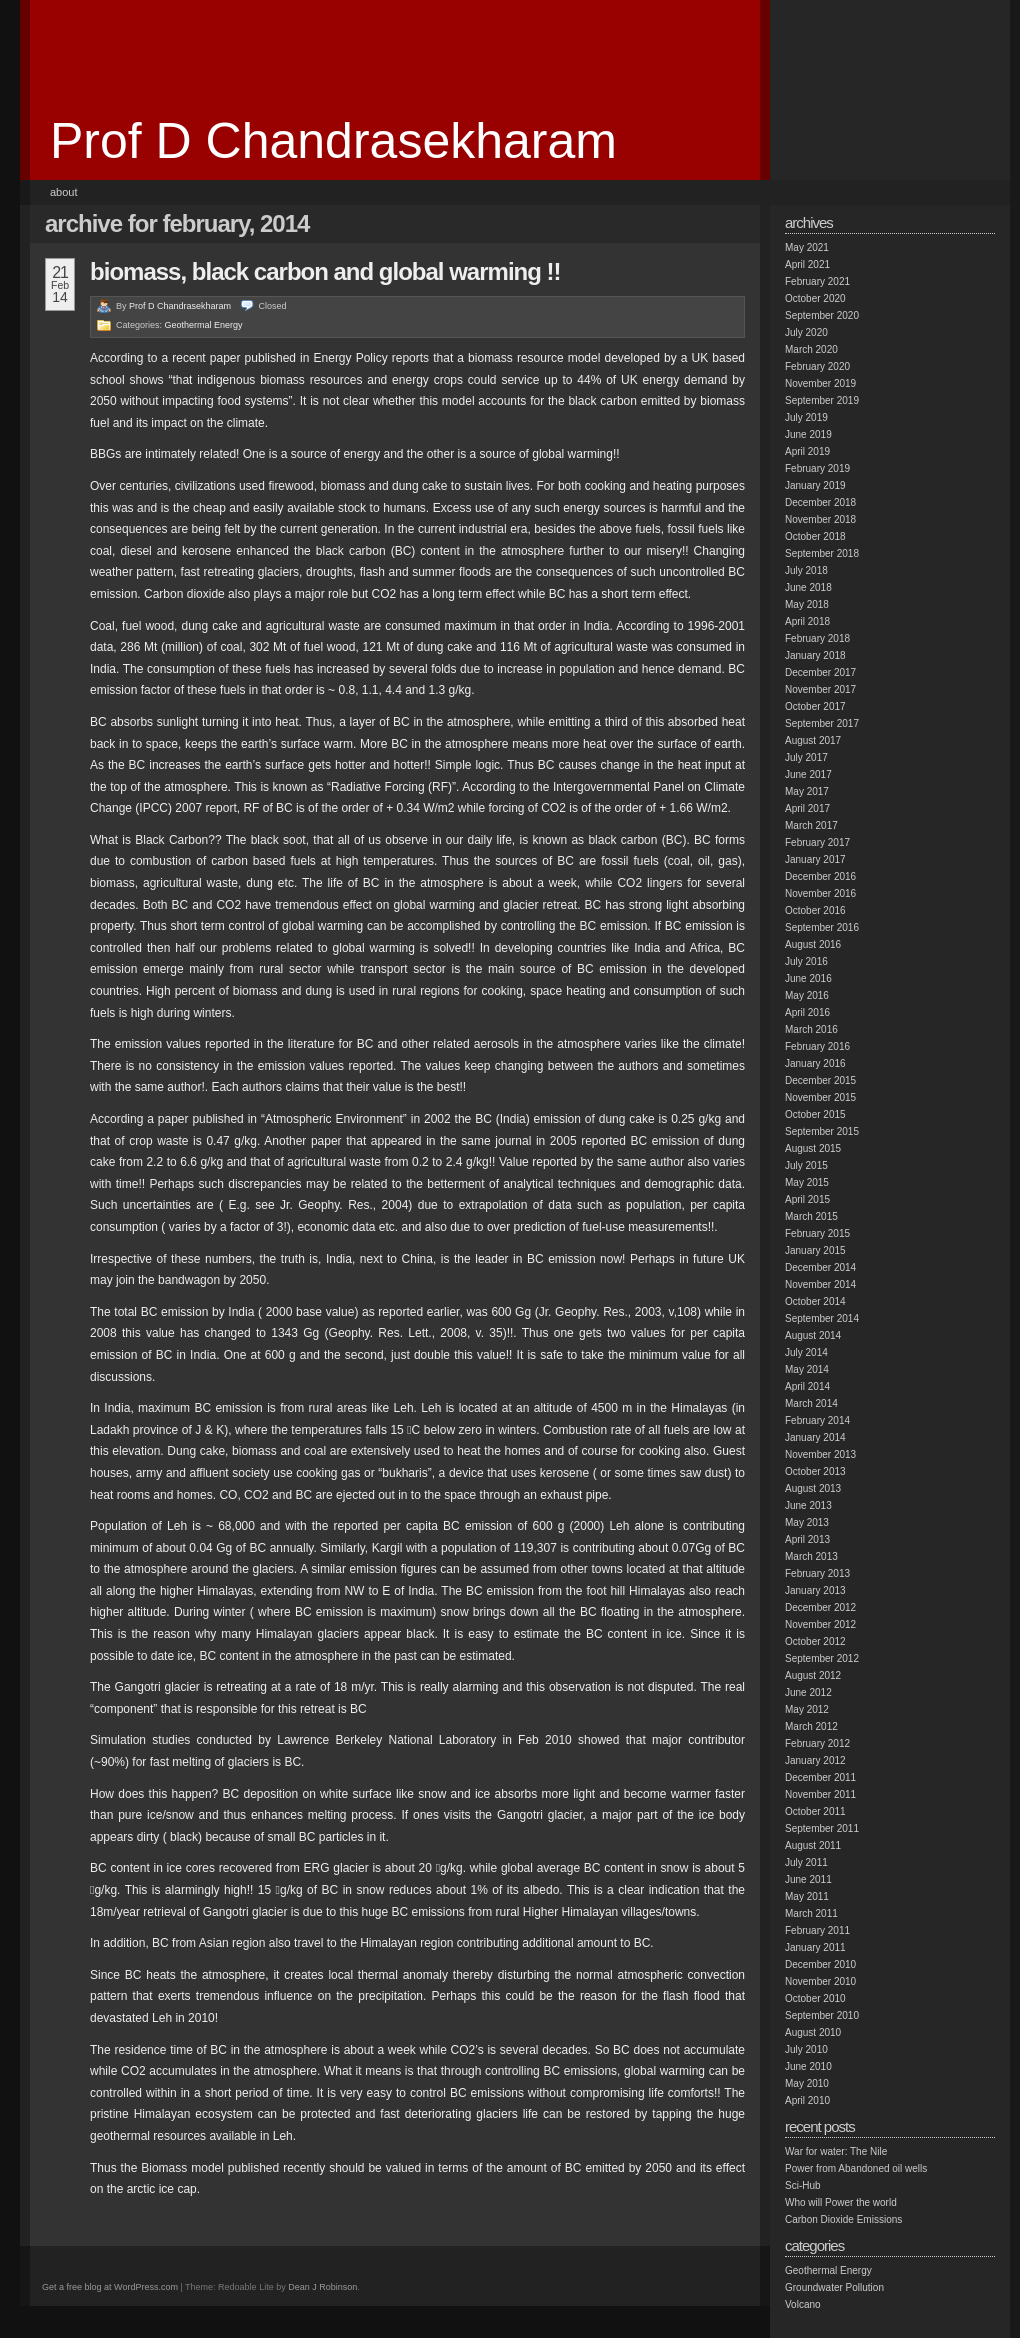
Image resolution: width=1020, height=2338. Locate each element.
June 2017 (808, 774)
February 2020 (817, 366)
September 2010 (822, 2015)
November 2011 (820, 1794)
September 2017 (822, 723)
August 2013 (813, 1488)
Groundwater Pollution (834, 2287)
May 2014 (807, 1369)
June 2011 (808, 1879)
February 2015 (817, 1233)
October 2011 (815, 1811)
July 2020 (806, 332)
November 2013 (820, 1454)
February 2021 (817, 281)
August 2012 (813, 1675)
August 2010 (813, 2032)
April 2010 (807, 2100)
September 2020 (822, 315)
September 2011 (822, 1828)
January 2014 (815, 1437)
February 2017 (817, 842)
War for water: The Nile (836, 2151)
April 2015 (807, 1199)
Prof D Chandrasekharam (333, 141)
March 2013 (811, 1556)
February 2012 (817, 1743)
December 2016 (820, 876)
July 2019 (806, 417)
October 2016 (815, 910)
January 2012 (815, 1760)
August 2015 (813, 1148)
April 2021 (807, 264)
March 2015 (811, 1216)
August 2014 (813, 1335)
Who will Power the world (841, 2202)
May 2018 (807, 604)
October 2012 (815, 1641)
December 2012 (820, 1607)
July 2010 (806, 2049)
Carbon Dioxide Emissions (843, 2219)
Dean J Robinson (322, 2287)
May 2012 (807, 1709)
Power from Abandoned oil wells (856, 2168)
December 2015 (820, 1080)
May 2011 (807, 1896)
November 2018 (820, 519)
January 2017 (815, 859)
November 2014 (820, 1284)
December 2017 (820, 672)
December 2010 (820, 1964)
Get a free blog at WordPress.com (110, 2287)
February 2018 (817, 638)
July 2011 (806, 1862)
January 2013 (815, 1590)
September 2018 (822, 553)
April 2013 (807, 1539)
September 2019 (822, 400)
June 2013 (808, 1505)
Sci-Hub (803, 2185)
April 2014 (807, 1386)
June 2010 (808, 2066)
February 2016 (817, 1046)
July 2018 (806, 570)
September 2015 (822, 1131)
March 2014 (811, 1403)
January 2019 (815, 485)
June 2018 (808, 587)
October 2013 (815, 1471)
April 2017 (807, 808)
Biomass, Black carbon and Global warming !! (325, 271)
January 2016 (815, 1063)
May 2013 (807, 1522)
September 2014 (822, 1318)
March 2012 (811, 1726)
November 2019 (820, 383)
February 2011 (817, 1930)
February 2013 (817, 1573)
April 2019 (807, 451)
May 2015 (807, 1182)
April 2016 (807, 1012)
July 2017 (806, 757)
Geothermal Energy (204, 325)
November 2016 (820, 893)
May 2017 (807, 791)
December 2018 (820, 502)
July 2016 (806, 961)
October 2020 (815, 298)
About (64, 192)
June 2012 (808, 1692)
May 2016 (807, 995)
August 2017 (813, 740)
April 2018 (807, 621)
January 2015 (815, 1250)
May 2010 (807, 2083)
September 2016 (822, 927)
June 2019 (808, 434)
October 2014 (815, 1301)
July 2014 (806, 1352)
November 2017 (820, 689)
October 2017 (815, 706)
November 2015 (820, 1097)
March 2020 (811, 349)
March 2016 (811, 1029)
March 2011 (811, 1913)
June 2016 (808, 978)
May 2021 (807, 247)
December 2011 (820, 1777)
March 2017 (811, 825)
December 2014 (820, 1267)
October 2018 (815, 536)
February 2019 (817, 468)
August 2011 (813, 1845)
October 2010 (815, 1998)
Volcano (803, 2304)
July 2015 (806, 1165)
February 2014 (817, 1420)
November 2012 (820, 1624)
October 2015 (815, 1114)
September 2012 (822, 1658)
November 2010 (820, 1981)
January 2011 (815, 1947)
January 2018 (815, 655)
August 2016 (813, 944)
